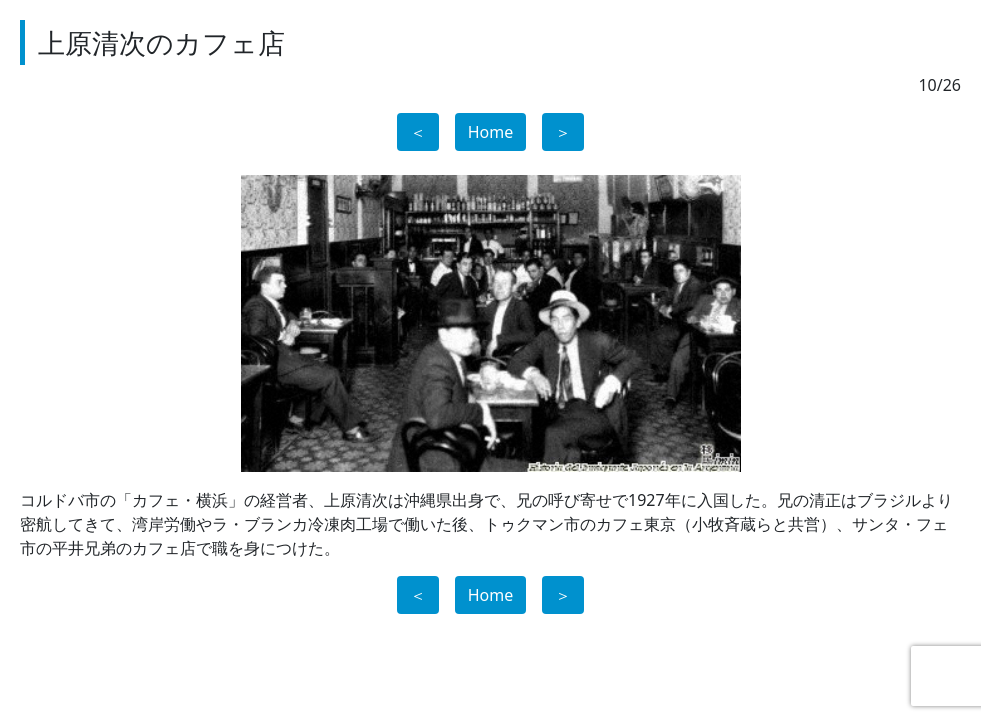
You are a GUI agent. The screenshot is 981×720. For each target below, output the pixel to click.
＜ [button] (418, 132)
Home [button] (491, 132)
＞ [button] (563, 132)
